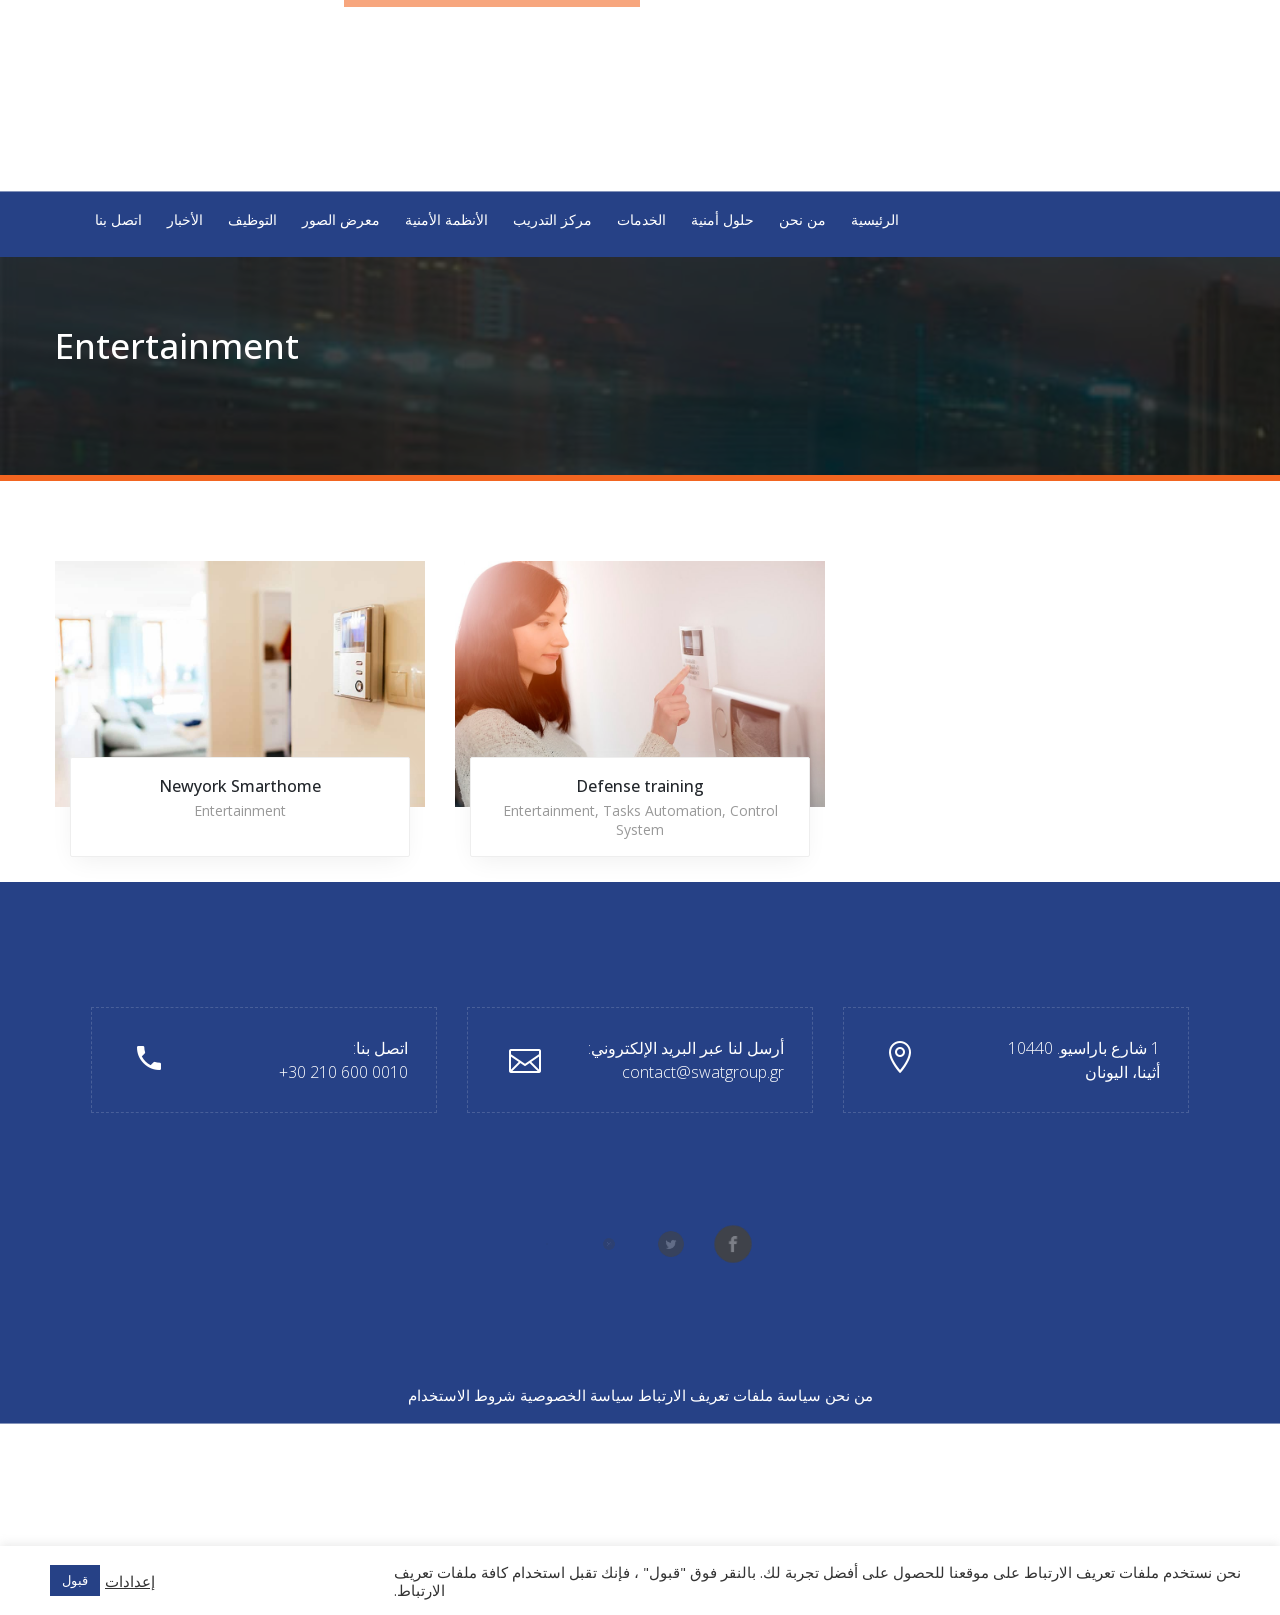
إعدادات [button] (130, 1581)
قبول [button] (75, 1580)
